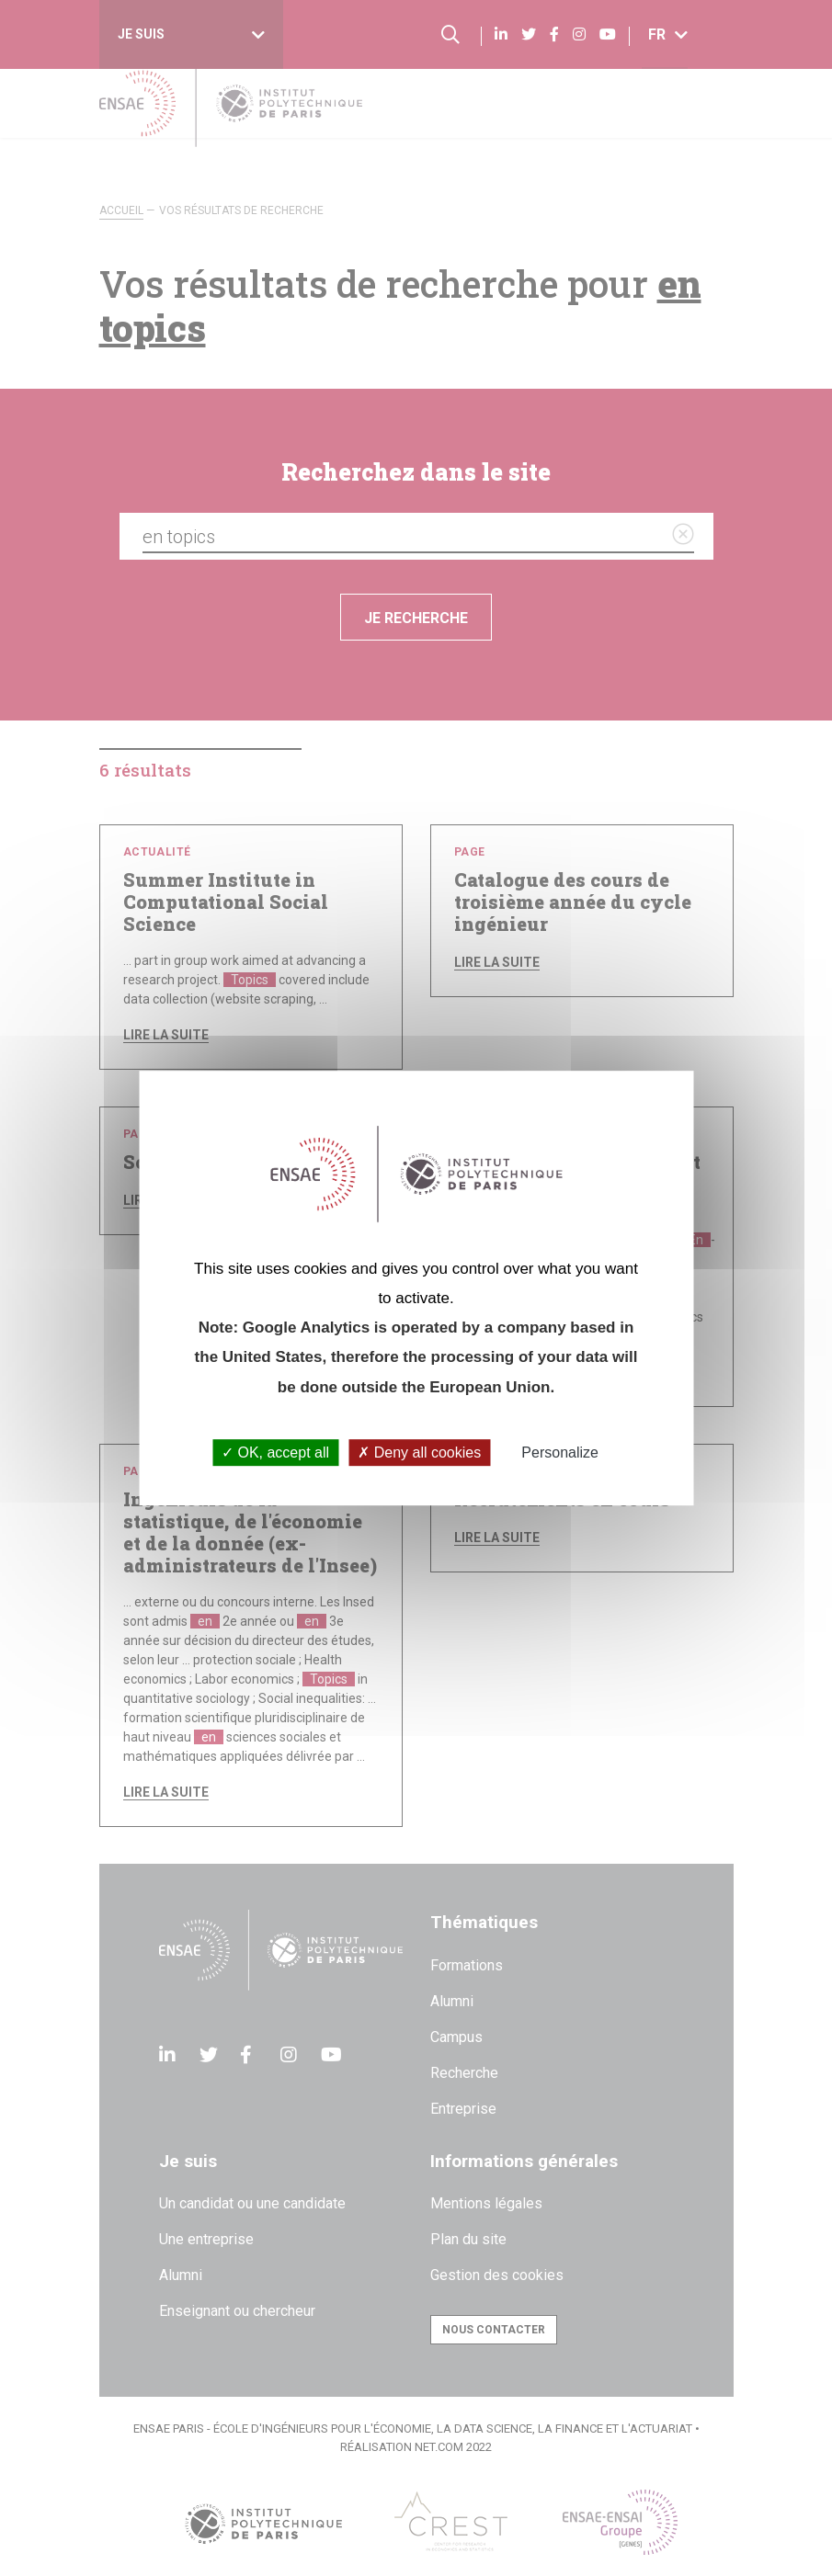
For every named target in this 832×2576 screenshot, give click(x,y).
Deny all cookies (419, 1452)
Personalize (559, 1452)
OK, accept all (275, 1452)
